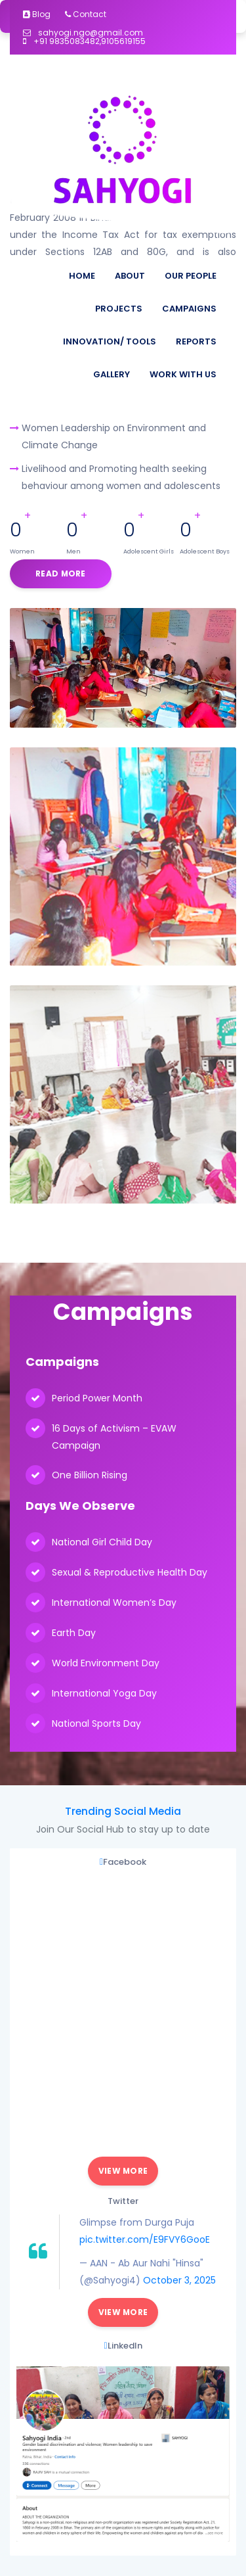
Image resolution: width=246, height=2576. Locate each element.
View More (123, 2170)
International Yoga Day (104, 1693)
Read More (60, 573)
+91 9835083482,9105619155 (84, 41)
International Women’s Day (114, 1602)
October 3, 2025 (179, 2280)
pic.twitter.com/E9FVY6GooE (144, 2239)
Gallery (111, 374)
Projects (118, 308)
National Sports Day (96, 1723)
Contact (85, 14)
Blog (37, 14)
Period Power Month (97, 1398)
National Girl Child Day (102, 1542)
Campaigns (189, 308)
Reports (196, 341)
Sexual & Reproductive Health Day (129, 1572)
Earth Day (74, 1632)
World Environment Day (105, 1663)
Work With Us (183, 374)
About (130, 275)
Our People (190, 275)
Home (82, 275)
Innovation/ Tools (109, 341)
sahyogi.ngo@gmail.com (83, 33)
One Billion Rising (89, 1475)
